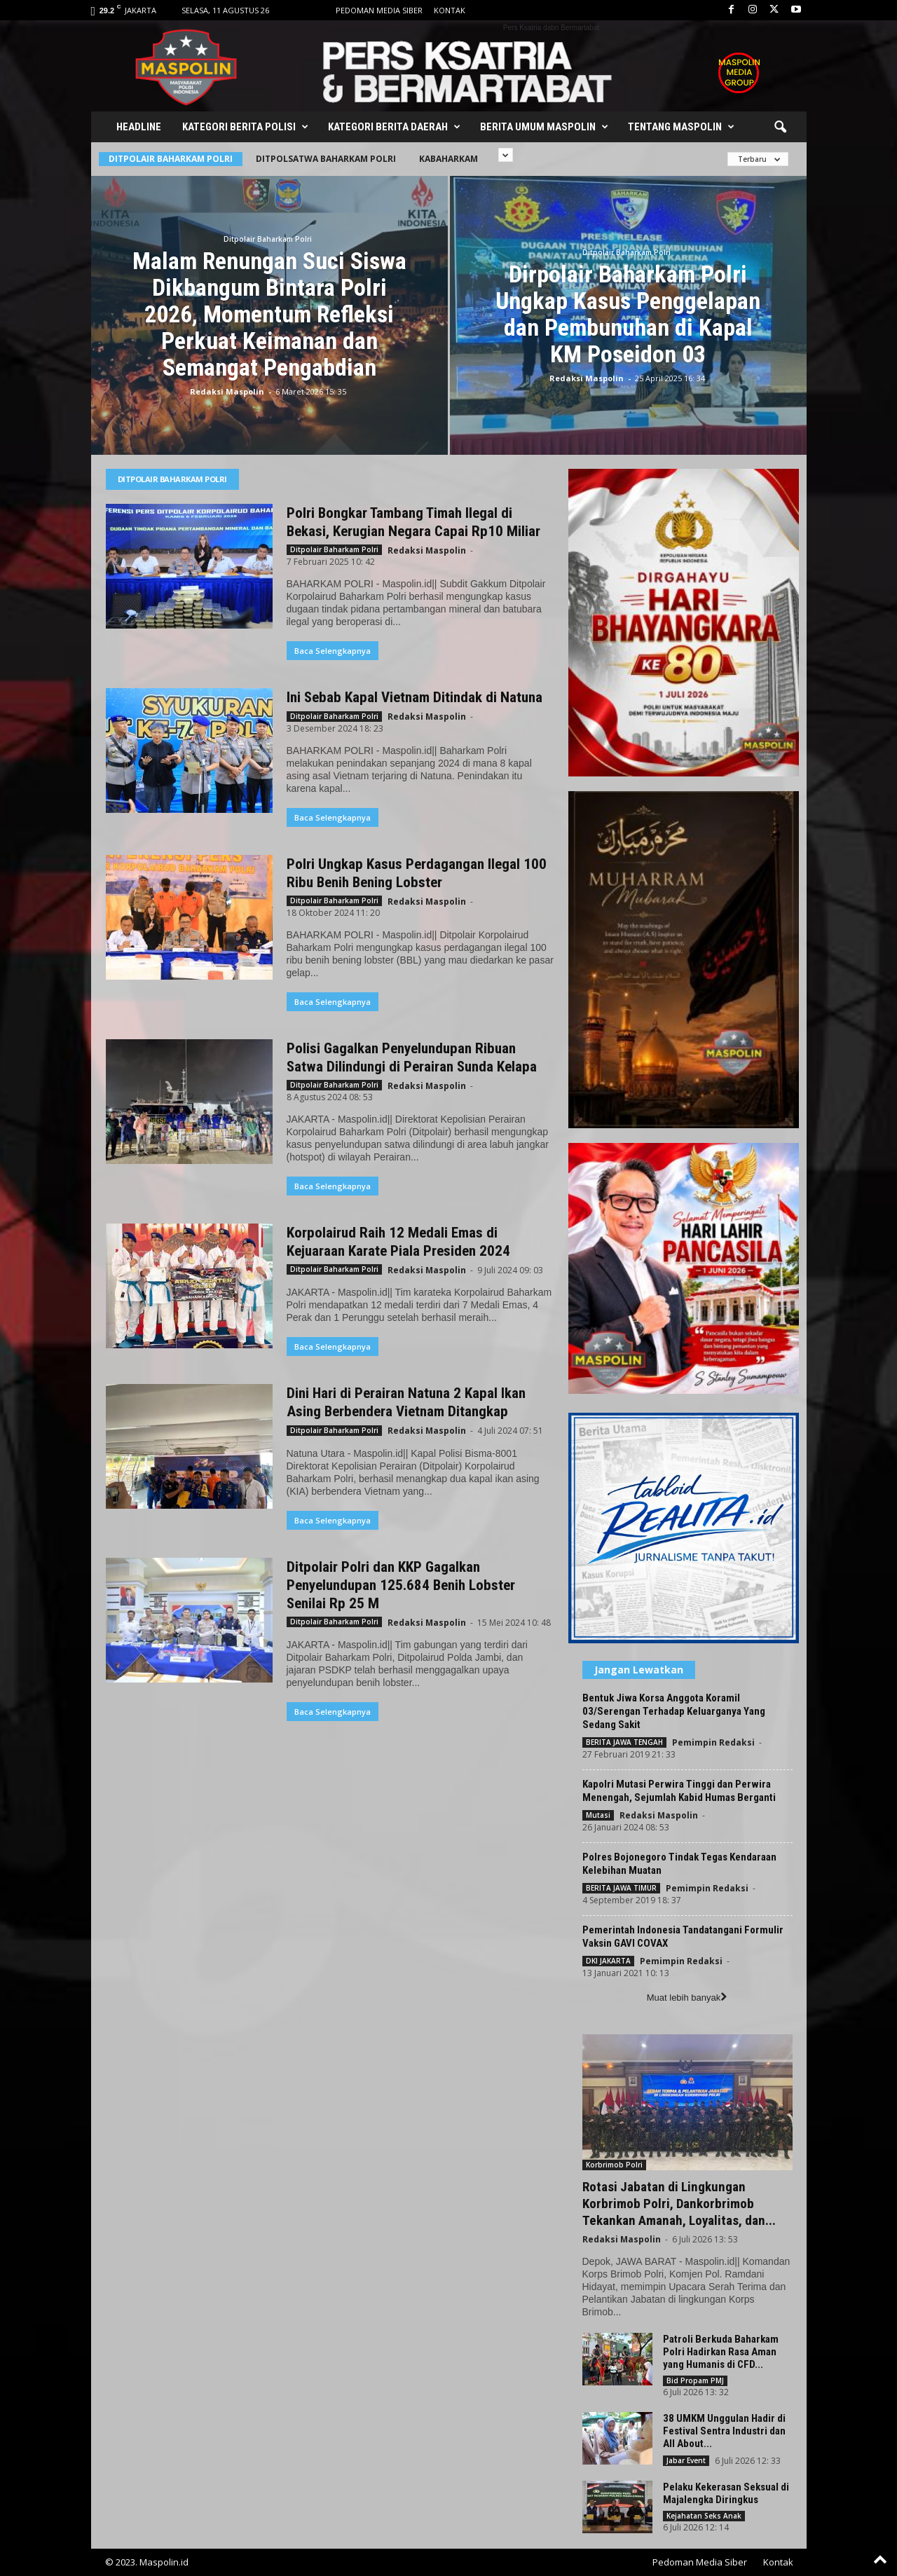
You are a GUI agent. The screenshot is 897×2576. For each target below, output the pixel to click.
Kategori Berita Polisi (245, 126)
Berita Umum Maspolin (544, 126)
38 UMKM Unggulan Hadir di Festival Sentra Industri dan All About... (724, 2431)
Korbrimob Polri (614, 2165)
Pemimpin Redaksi (713, 1742)
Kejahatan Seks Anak (703, 2516)
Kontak (449, 10)
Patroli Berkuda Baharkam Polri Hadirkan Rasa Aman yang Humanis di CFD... (721, 2352)
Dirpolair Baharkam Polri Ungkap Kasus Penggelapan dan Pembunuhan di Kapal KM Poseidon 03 (627, 314)
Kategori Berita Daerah (394, 126)
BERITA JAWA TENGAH (624, 1742)
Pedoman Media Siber (379, 10)
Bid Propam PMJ (695, 2380)
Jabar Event (686, 2460)
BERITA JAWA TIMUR (621, 1888)
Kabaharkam (448, 159)
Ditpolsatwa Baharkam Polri (326, 159)
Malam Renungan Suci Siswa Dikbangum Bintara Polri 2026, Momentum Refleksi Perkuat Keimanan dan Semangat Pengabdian (269, 314)
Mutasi (598, 1815)
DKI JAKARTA (608, 1961)
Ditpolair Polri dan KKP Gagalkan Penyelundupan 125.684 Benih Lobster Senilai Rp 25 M (401, 1585)
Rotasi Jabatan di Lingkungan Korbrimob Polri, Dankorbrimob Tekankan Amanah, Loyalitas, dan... (679, 2203)
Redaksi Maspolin (227, 391)
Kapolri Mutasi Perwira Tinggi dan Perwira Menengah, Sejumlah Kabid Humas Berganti (679, 1791)
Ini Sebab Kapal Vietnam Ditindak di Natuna (414, 697)
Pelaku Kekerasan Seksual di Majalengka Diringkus (726, 2493)
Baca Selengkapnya (332, 650)
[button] (780, 127)
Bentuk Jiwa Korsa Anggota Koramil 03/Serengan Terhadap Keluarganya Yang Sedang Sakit (673, 1711)
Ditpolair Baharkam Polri (171, 159)
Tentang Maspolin (681, 126)
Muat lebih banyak (687, 1997)
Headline (138, 127)
